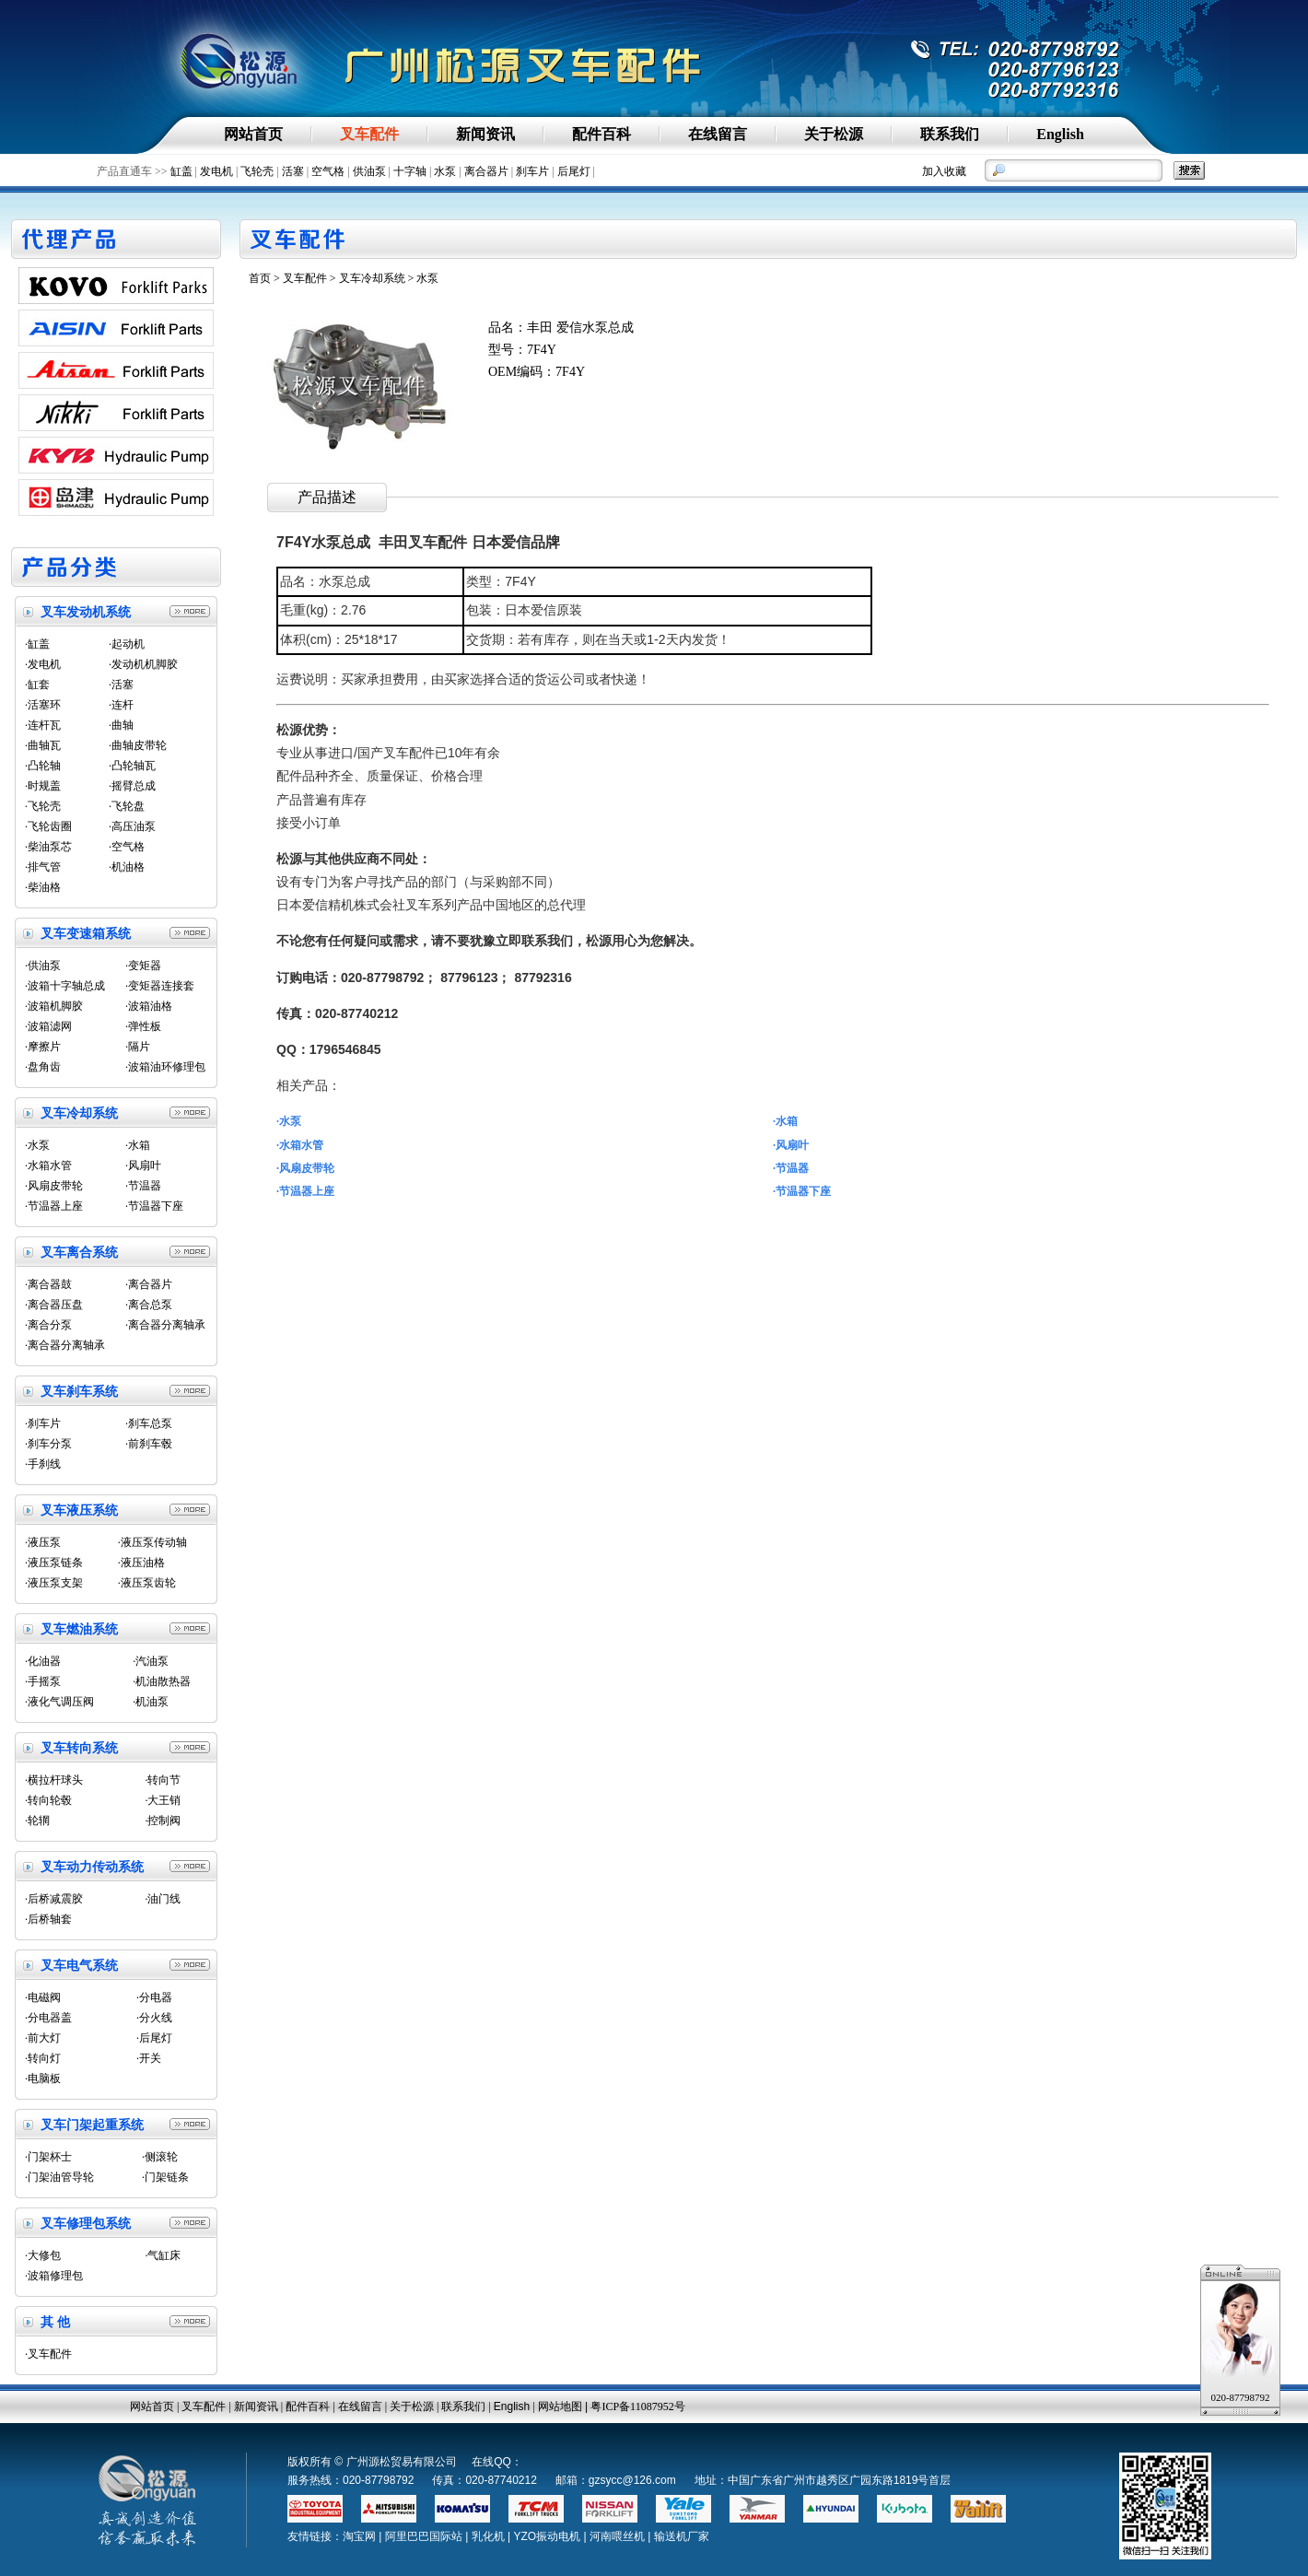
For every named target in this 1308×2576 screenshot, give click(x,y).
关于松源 (412, 2406)
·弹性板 (143, 1026)
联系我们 (463, 2406)
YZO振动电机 (546, 2536)
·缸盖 (37, 644)
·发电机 (43, 664)
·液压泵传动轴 (152, 1542)
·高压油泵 (132, 826)
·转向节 (163, 1780)
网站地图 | (564, 2406)
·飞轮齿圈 (48, 826)
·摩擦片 (43, 1046)
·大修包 (43, 2255)
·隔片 (137, 1046)
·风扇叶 (143, 1165)
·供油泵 (43, 965)
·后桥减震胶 (54, 1898)
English (512, 2406)
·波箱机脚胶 (54, 1006)
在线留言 (360, 2406)
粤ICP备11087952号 (637, 2406)
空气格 (328, 171)
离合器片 (486, 171)
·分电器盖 (48, 2017)
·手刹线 (43, 1464)
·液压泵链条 (54, 1562)
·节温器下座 (154, 1206)
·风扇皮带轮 (54, 1185)
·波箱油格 (148, 1006)
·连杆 (121, 704)
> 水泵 (422, 278)
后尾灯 (573, 171)
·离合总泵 (148, 1304)
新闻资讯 (256, 2406)
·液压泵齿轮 (147, 1582)
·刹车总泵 (148, 1423)
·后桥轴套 (48, 1919)
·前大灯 (43, 2038)
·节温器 (143, 1185)
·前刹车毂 (148, 1443)
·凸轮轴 (43, 765)
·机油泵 (151, 1701)
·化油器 (43, 1661)
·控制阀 (163, 1820)
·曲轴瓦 (43, 745)
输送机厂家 (681, 2536)
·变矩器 (143, 965)
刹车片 (532, 171)
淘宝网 (359, 2536)
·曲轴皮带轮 (138, 745)
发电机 (216, 171)
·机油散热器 (162, 1681)
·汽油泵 (151, 1661)
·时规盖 (43, 785)
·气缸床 (163, 2255)
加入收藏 (944, 171)
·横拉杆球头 (54, 1780)
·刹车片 (43, 1423)
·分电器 (154, 1997)
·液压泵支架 (54, 1582)
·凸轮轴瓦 (132, 765)
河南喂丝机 (617, 2536)
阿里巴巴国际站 (423, 2536)
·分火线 (154, 2017)
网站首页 (152, 2406)
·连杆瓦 (43, 725)
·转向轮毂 (48, 1800)
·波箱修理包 (54, 2275)
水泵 (445, 171)
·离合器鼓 (48, 1284)
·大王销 (163, 1800)
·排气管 (43, 867)
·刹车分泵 (48, 1443)
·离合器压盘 (54, 1304)
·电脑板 (43, 2078)
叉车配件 (305, 278)
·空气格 (127, 846)
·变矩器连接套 (159, 985)
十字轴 (409, 171)
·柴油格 (43, 887)
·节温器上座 (54, 1206)
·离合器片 (148, 1284)
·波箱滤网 (48, 1026)
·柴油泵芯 (48, 846)
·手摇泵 (43, 1681)
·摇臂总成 (132, 785)
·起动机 (127, 644)
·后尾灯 (154, 2038)
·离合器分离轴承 (165, 1324)
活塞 (293, 171)
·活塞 (121, 684)
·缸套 (37, 684)
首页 (260, 278)
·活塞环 (43, 704)
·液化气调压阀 (59, 1701)
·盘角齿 (43, 1066)
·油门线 (163, 1898)
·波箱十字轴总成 (65, 985)
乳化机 (488, 2536)
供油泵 (369, 171)
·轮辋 (37, 1820)
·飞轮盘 (127, 806)
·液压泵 (43, 1542)
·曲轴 (121, 725)
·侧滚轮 (160, 2156)
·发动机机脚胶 (143, 664)
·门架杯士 (48, 2156)
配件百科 (308, 2406)
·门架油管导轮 (59, 2177)
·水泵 (37, 1145)
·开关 (148, 2058)
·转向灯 (43, 2058)
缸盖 (181, 171)
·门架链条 (165, 2177)
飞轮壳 (257, 171)
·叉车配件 (48, 2354)
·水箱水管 (48, 1165)
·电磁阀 (43, 1997)
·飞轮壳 (43, 806)
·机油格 (127, 867)
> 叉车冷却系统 (367, 278)
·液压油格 (141, 1562)
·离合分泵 (48, 1324)
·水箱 (137, 1145)
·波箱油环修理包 (165, 1066)
